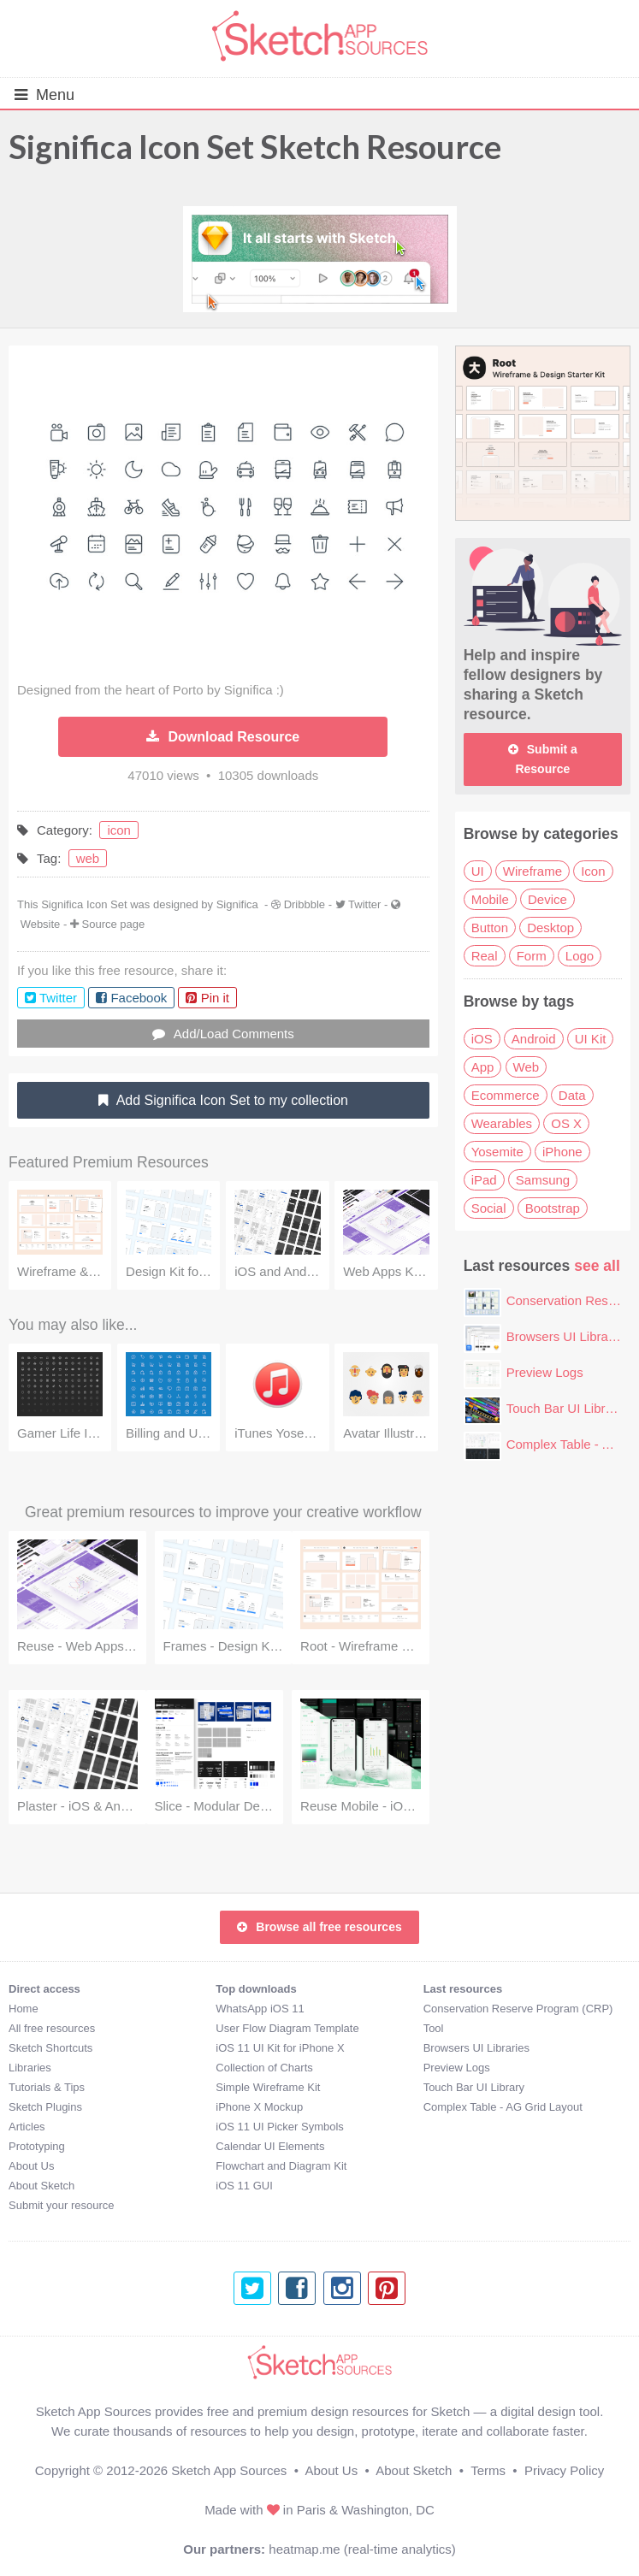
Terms (488, 2470)
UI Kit (590, 1038)
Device (547, 899)
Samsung (543, 1180)
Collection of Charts (264, 2067)
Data (572, 1095)
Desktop (550, 927)
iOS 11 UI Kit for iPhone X (280, 2047)
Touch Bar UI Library (565, 1408)
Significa (237, 904)
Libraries (30, 2067)
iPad (484, 1180)
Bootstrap (552, 1208)
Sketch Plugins (45, 2106)
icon (119, 830)
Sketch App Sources (229, 2470)
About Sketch (41, 2185)
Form (532, 955)
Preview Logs (544, 1372)
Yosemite (497, 1151)
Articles (27, 2126)
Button (489, 927)
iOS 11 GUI (244, 2185)
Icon (593, 871)
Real (484, 955)
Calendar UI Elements (270, 2146)
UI (477, 871)
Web (526, 1067)
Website (41, 924)
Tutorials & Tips (47, 2087)
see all (597, 1265)
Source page (113, 924)
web (88, 858)
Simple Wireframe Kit (268, 2087)
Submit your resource (62, 2205)
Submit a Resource (542, 759)
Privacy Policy (564, 2470)
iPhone (562, 1151)
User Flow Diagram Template (287, 2028)
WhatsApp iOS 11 (260, 2008)
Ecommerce (505, 1095)
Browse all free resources (319, 1927)
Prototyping (37, 2146)
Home (23, 2008)
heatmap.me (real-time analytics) (362, 2549)
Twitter (364, 904)
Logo (579, 955)
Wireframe (532, 871)
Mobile (490, 899)
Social (488, 1208)
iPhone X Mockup (259, 2106)
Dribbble (304, 904)
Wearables (501, 1123)
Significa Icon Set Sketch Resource (255, 146)
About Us (31, 2165)
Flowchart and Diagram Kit (281, 2165)
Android (534, 1038)
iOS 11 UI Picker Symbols (280, 2126)
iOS (482, 1038)
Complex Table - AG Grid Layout (503, 2106)
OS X (566, 1123)
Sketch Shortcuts (50, 2047)
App (482, 1067)
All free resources (52, 2028)
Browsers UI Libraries (567, 1336)
